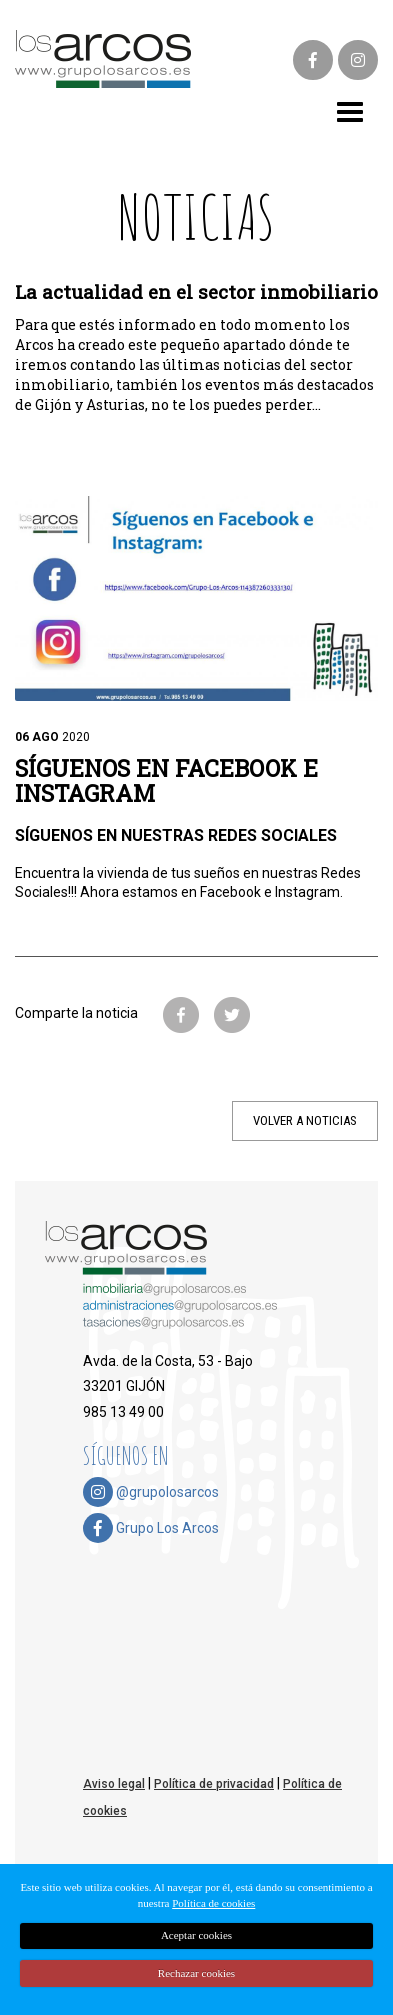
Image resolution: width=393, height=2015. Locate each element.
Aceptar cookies (196, 1935)
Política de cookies (213, 1903)
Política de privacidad (214, 1784)
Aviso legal (114, 1784)
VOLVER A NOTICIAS (305, 1120)
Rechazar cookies (196, 1973)
